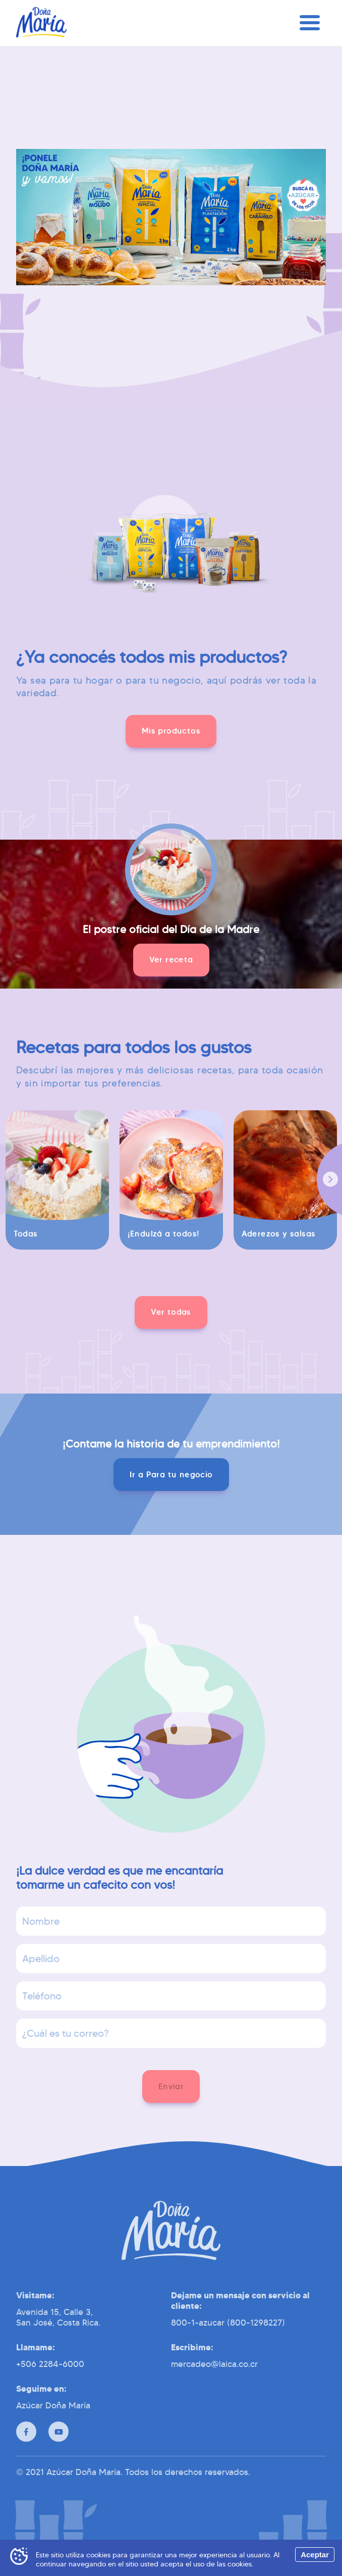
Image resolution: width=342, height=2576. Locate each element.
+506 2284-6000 (50, 2381)
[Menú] (310, 28)
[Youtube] (58, 2448)
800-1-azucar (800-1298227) (228, 2339)
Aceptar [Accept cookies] (315, 2554)
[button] (171, 731)
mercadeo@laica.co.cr (214, 2381)
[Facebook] (26, 2448)
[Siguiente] (330, 1184)
